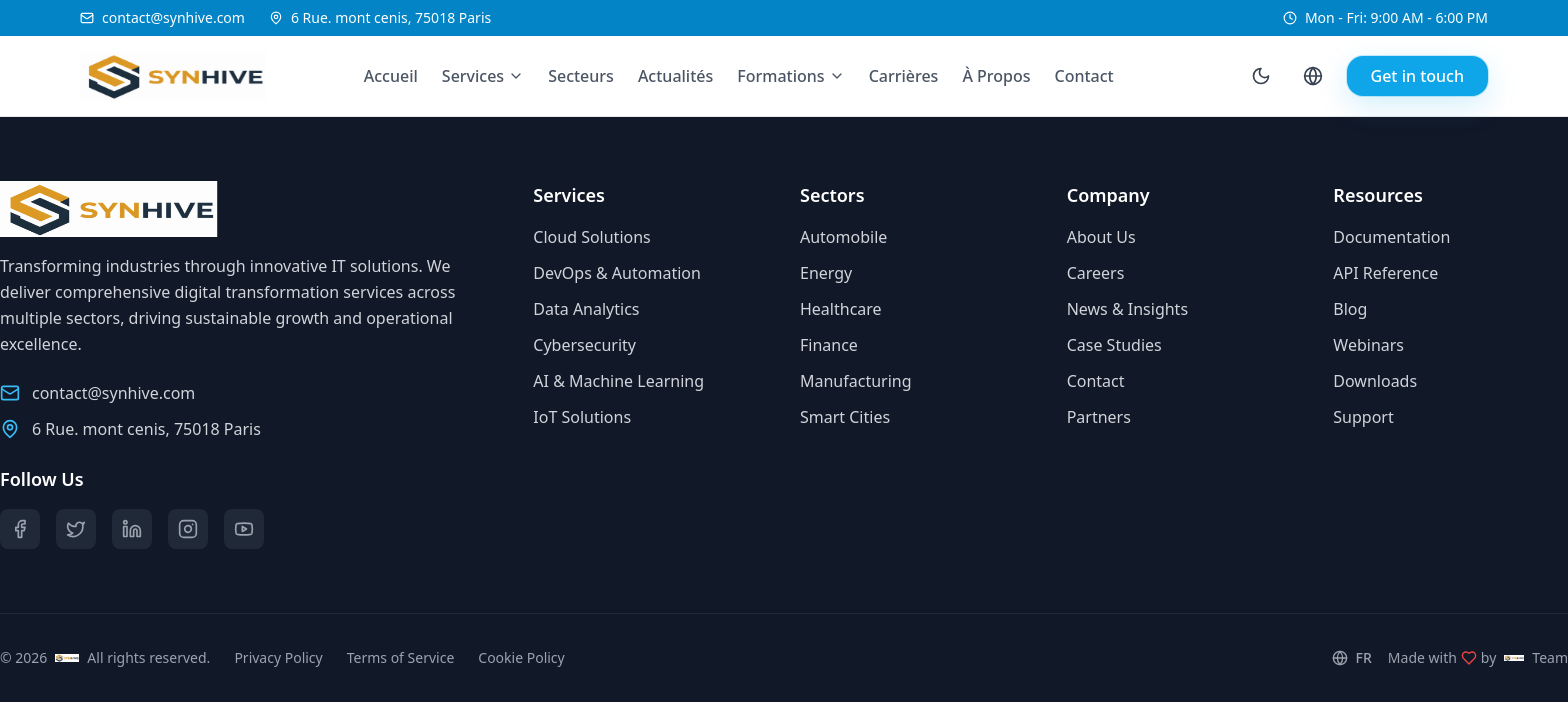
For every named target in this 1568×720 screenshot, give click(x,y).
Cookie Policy (521, 657)
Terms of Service (401, 657)
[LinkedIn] (132, 529)
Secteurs (581, 76)
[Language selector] (1313, 76)
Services (473, 76)
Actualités (675, 76)
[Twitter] (76, 529)
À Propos (996, 76)
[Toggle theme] (1261, 76)
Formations (780, 76)
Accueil (391, 76)
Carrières (904, 76)
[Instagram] (188, 529)
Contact (1084, 76)
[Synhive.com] (157, 76)
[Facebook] (20, 529)
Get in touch (1417, 76)
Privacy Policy (278, 657)
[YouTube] (244, 529)
